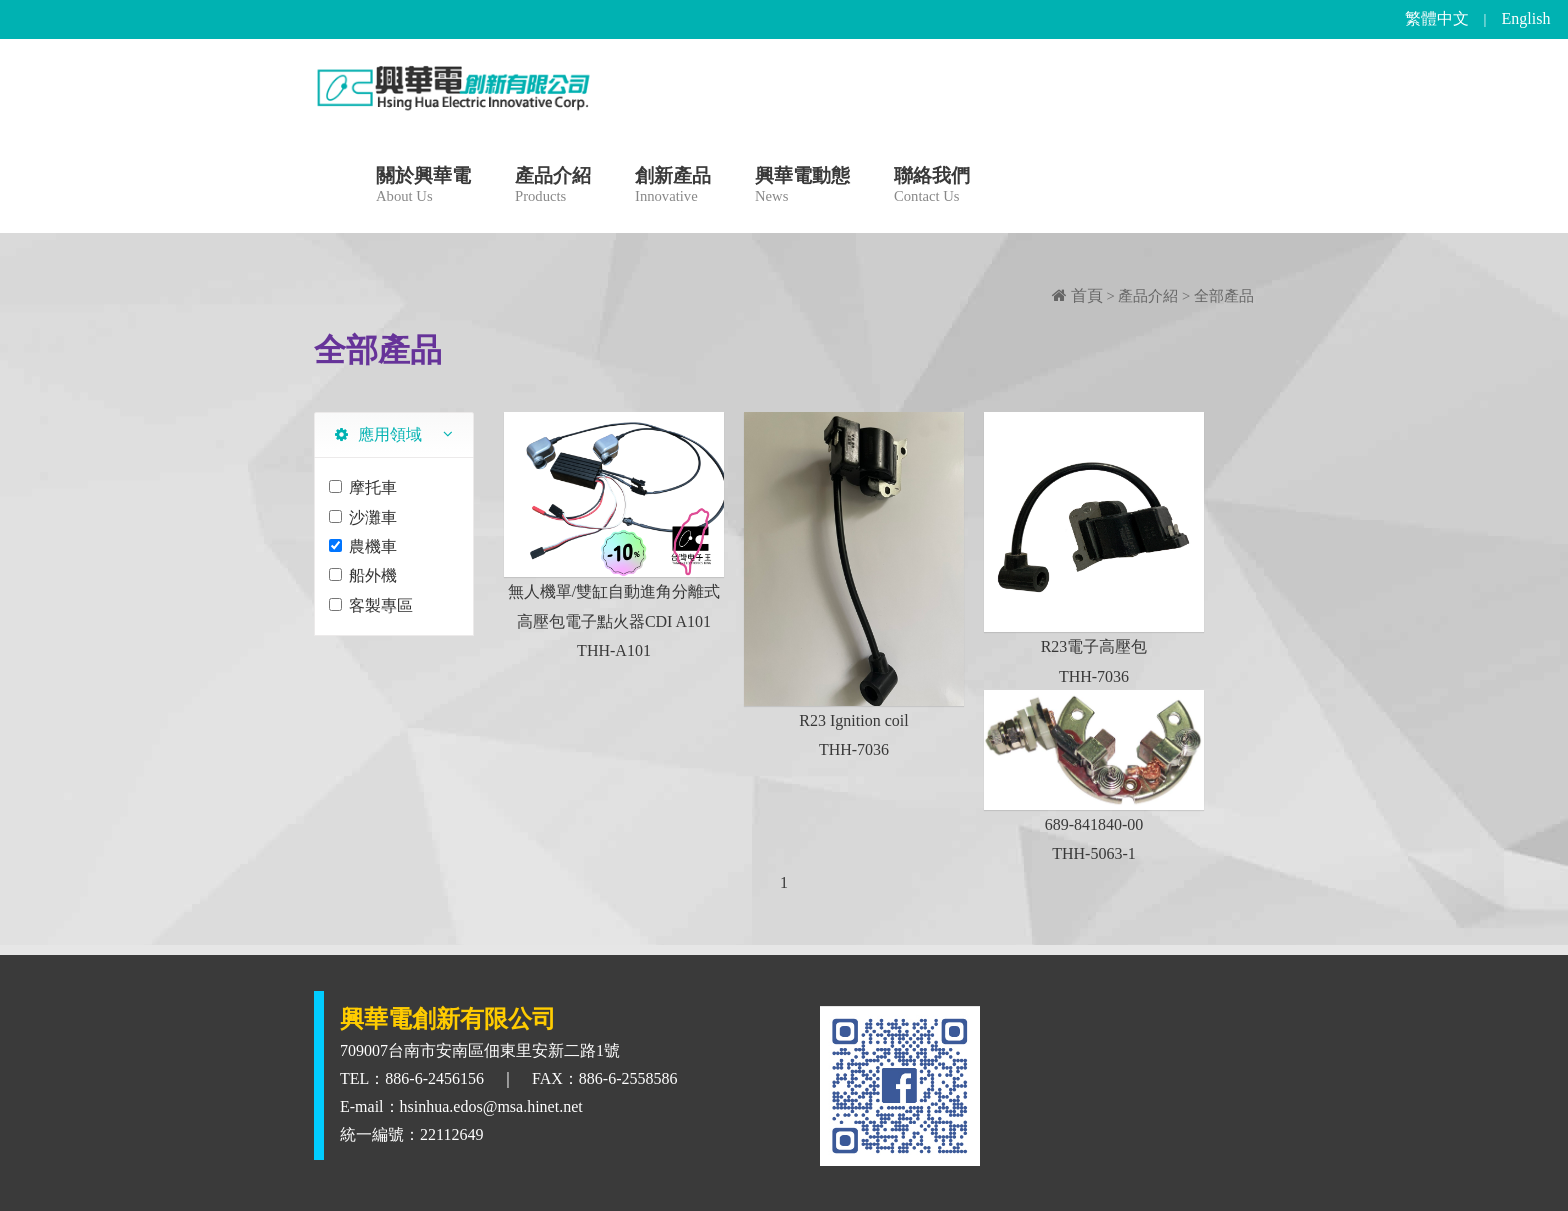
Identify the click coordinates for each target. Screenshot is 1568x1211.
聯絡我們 (932, 187)
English (1526, 18)
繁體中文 (1437, 18)
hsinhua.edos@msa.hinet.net (491, 1106)
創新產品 (673, 187)
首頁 (1077, 295)
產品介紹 (553, 187)
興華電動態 (802, 187)
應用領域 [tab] (378, 434)
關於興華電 (423, 187)
